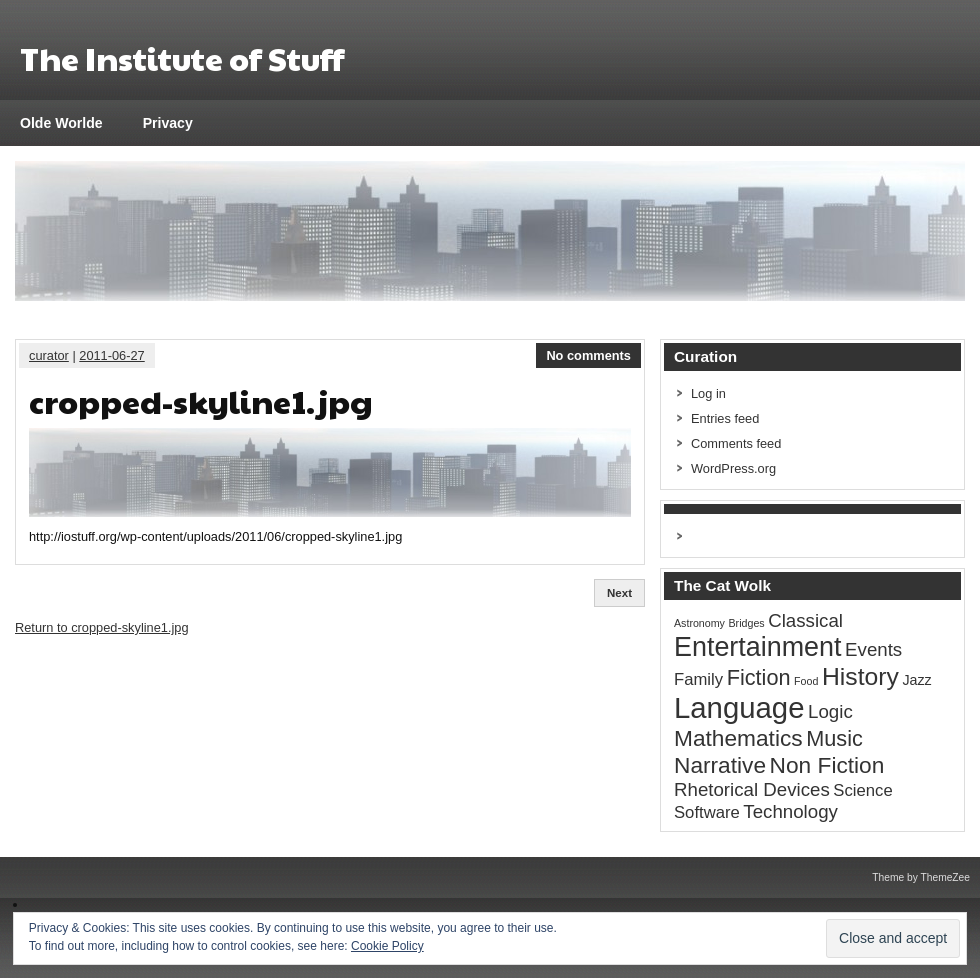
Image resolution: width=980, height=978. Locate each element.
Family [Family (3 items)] (698, 679)
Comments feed (736, 443)
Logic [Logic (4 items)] (830, 711)
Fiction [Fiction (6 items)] (759, 677)
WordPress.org (733, 468)
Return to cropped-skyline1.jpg (102, 627)
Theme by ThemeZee (921, 877)
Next (619, 593)
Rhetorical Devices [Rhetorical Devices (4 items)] (752, 789)
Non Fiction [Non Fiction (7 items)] (827, 765)
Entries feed (725, 418)
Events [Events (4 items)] (873, 649)
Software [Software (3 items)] (707, 812)
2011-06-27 (111, 355)
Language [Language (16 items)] (739, 707)
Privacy (168, 123)
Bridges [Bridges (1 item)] (747, 623)
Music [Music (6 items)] (834, 738)
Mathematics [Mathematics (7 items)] (738, 738)
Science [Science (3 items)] (862, 790)
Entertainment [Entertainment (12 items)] (758, 647)
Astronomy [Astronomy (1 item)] (699, 623)
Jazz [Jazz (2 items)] (916, 680)
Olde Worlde (61, 123)
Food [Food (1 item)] (806, 681)
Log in (708, 393)
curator (49, 355)
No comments (588, 355)
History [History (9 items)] (860, 676)
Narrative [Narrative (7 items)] (720, 765)
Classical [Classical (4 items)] (805, 620)
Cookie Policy (387, 946)
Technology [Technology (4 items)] (790, 811)
